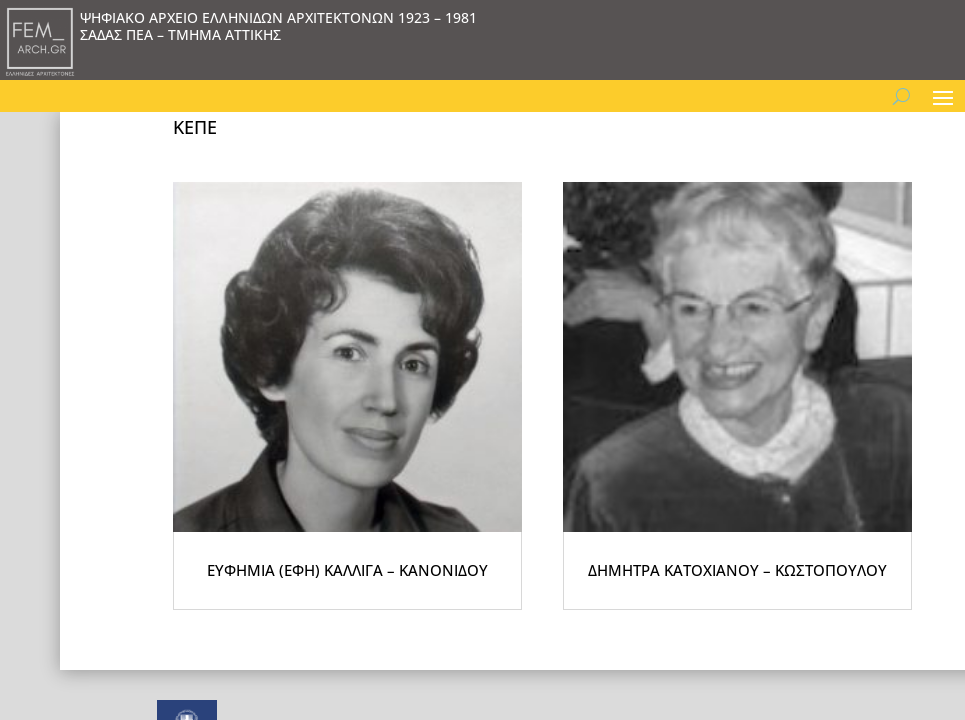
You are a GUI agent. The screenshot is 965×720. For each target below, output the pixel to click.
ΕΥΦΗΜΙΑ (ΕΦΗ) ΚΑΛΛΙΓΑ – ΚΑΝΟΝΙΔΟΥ (372, 620)
